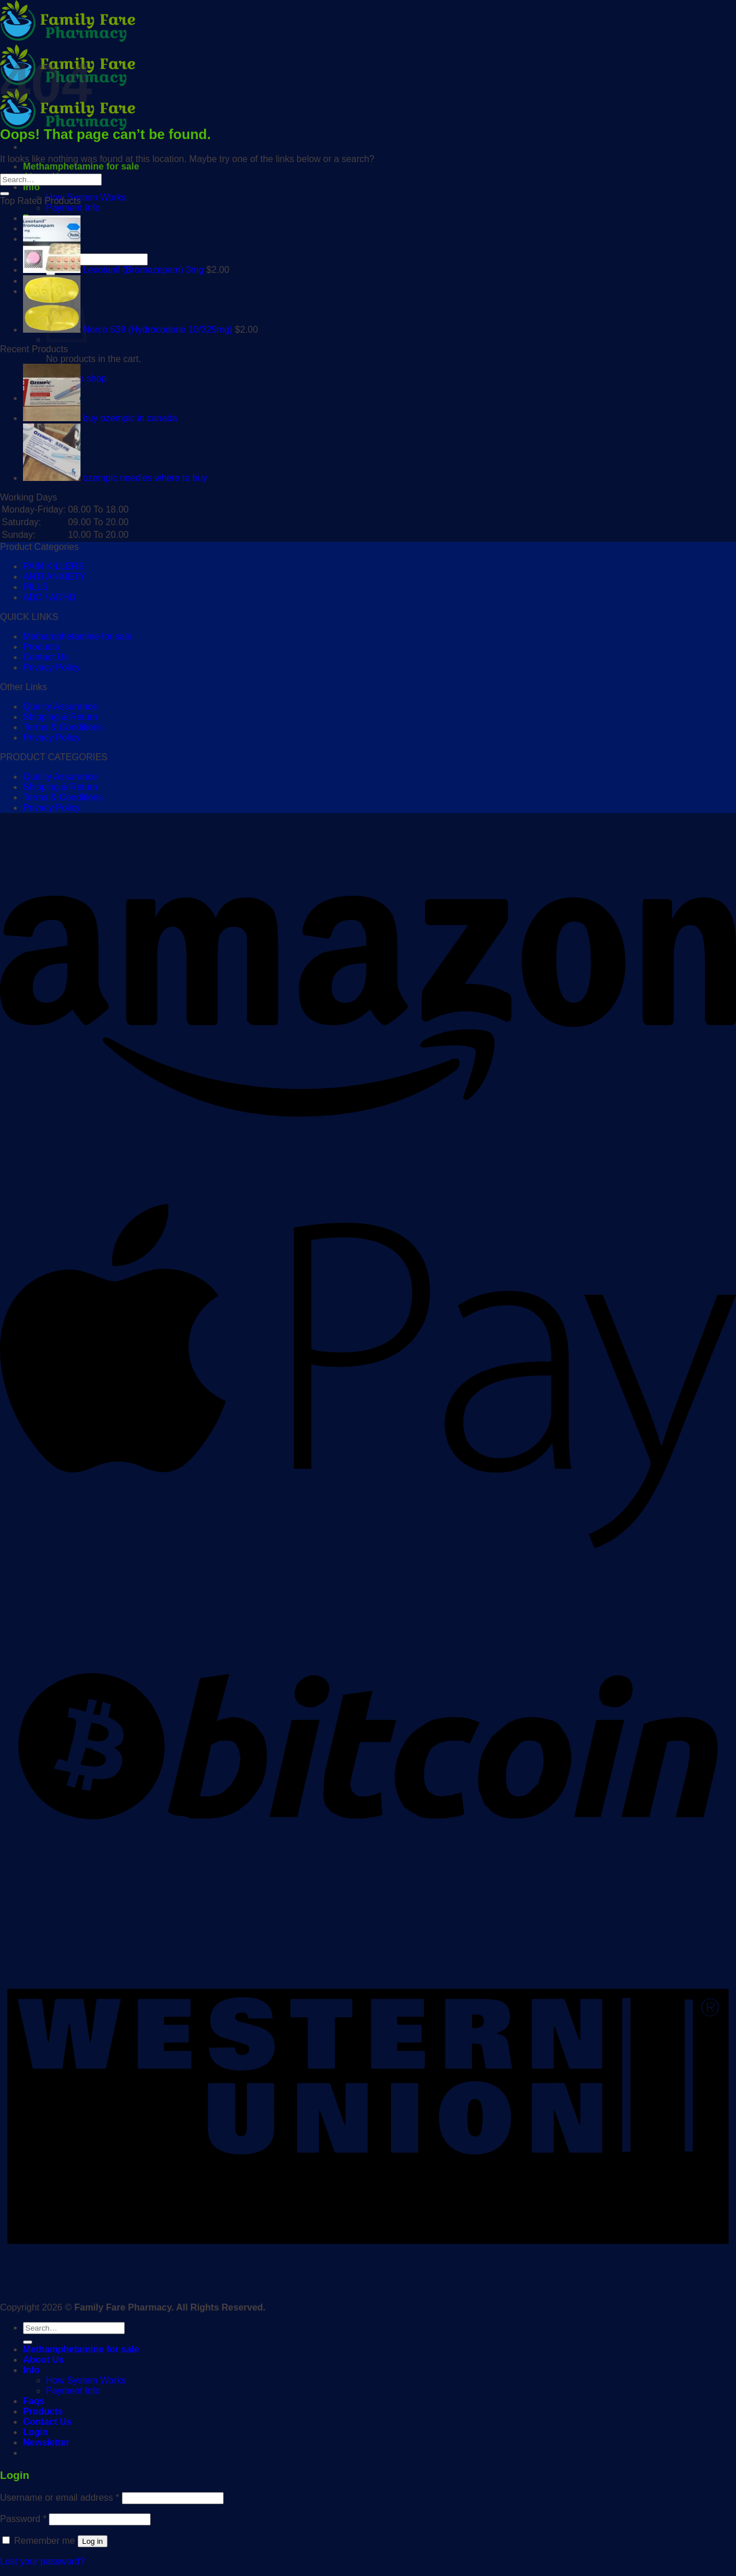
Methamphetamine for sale (81, 166)
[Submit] (4, 193)
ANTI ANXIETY (54, 577)
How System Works (86, 197)
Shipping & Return (60, 717)
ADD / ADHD (49, 597)
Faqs (33, 2401)
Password (23, 2519)
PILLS (35, 587)
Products (41, 647)
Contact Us (45, 657)
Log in (92, 2541)
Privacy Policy (51, 667)
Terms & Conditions (63, 727)
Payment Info (73, 208)
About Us (43, 2360)
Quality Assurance (60, 706)
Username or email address (59, 2497)
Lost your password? (42, 2561)
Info (31, 187)
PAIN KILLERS (53, 566)
